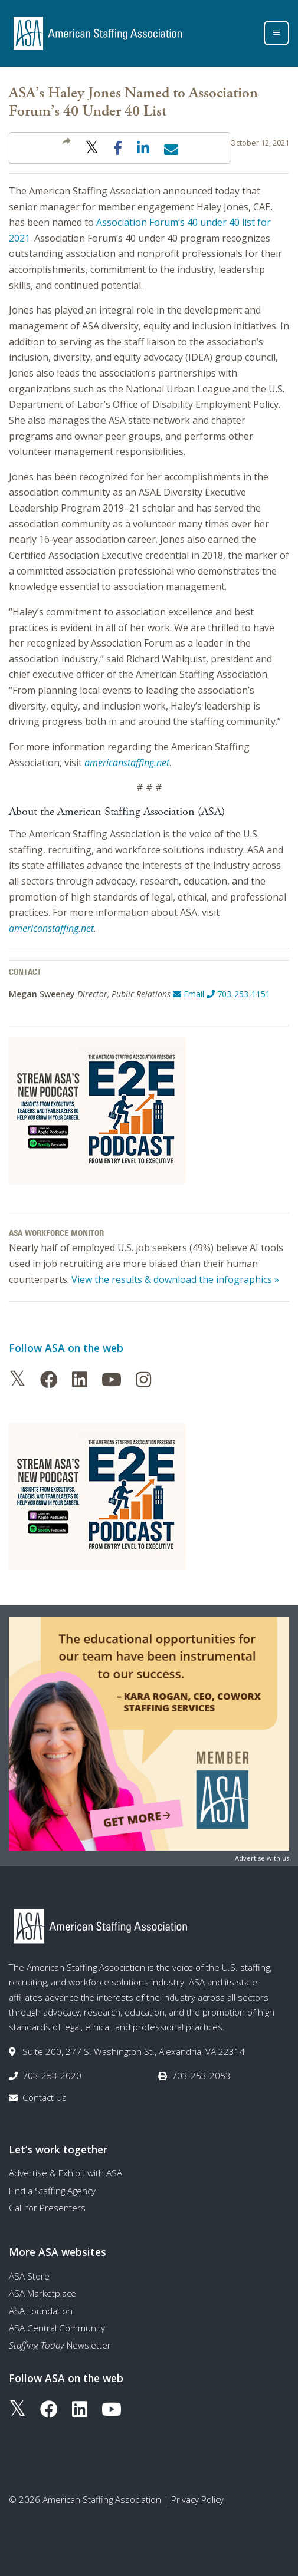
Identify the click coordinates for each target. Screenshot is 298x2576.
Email (188, 994)
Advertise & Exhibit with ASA (65, 2173)
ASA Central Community (57, 2328)
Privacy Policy (197, 2499)
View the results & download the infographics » (175, 1279)
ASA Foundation (41, 2311)
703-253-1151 (238, 994)
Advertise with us (262, 1857)
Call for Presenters (47, 2208)
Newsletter (60, 2345)
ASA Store (29, 2276)
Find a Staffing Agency (52, 2190)
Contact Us (44, 2097)
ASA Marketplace (42, 2293)
